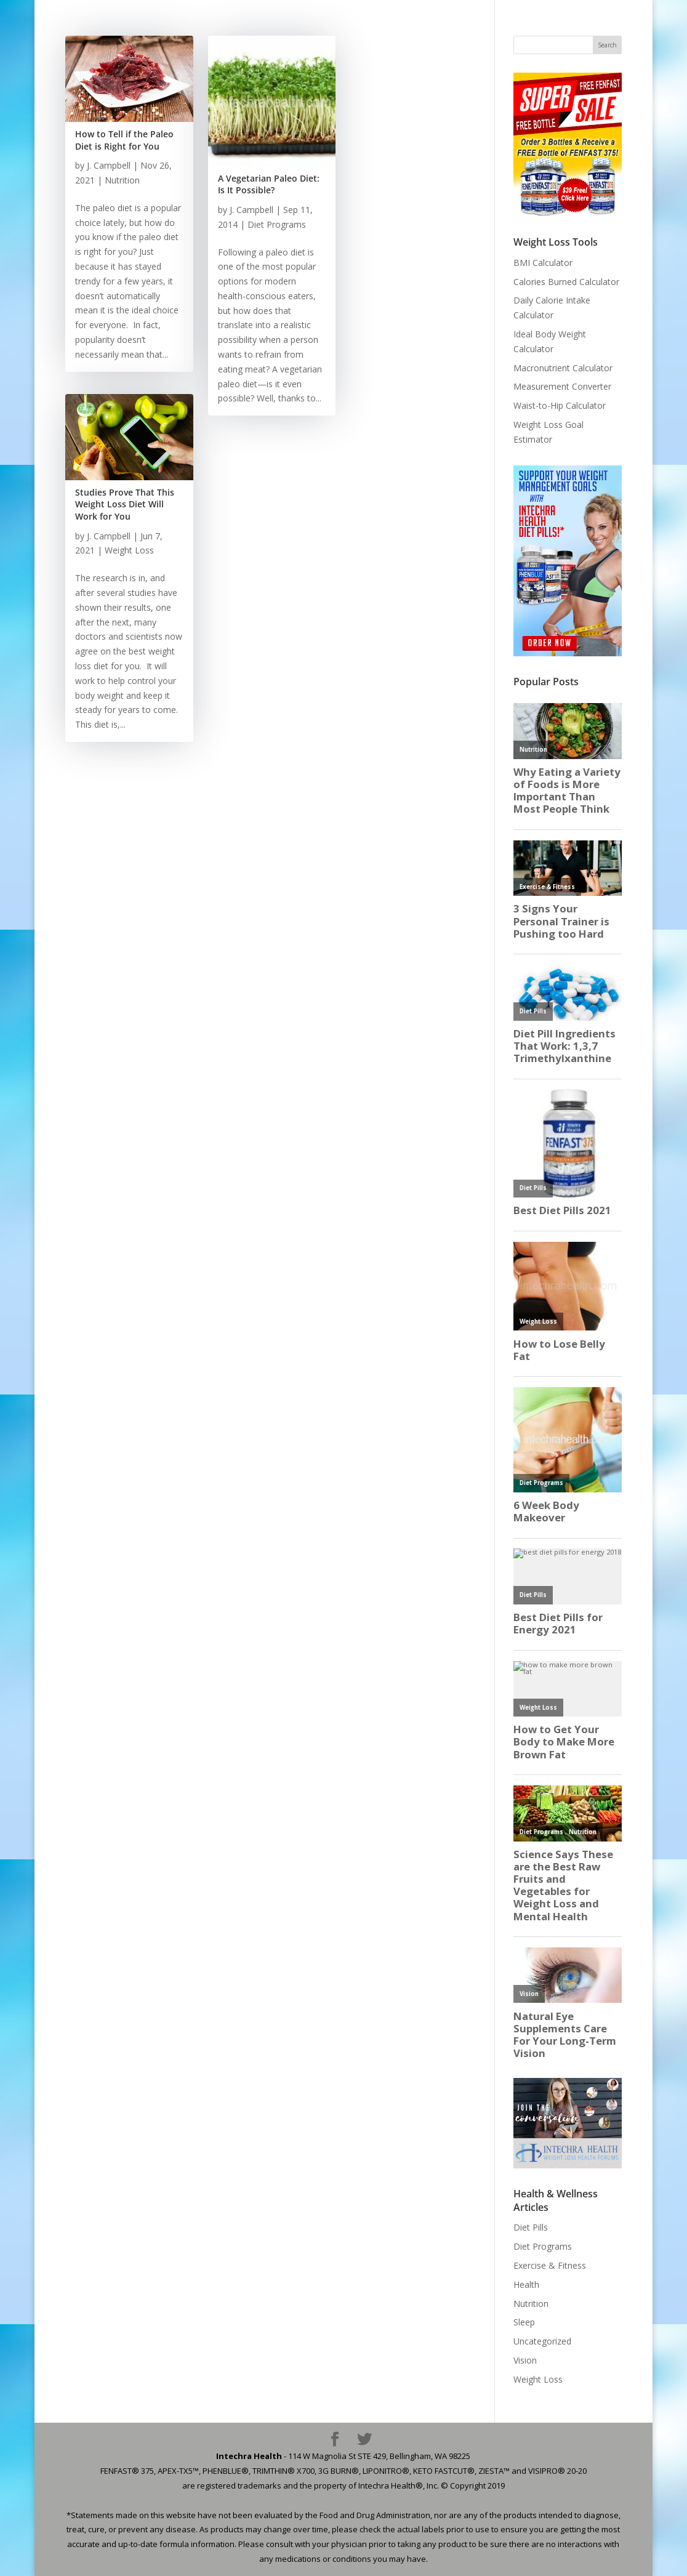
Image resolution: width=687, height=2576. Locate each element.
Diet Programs (276, 224)
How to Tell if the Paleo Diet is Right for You (124, 140)
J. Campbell (109, 165)
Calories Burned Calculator (566, 282)
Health (526, 2284)
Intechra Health (249, 2455)
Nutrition (122, 180)
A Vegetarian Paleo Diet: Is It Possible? (268, 184)
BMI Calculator (542, 262)
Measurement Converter (562, 386)
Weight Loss (129, 550)
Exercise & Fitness (549, 2265)
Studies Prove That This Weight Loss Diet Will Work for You (124, 504)
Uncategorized (542, 2341)
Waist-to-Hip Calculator (559, 405)
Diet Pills (530, 2227)
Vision (525, 2360)
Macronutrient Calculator (563, 368)
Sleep (524, 2322)
